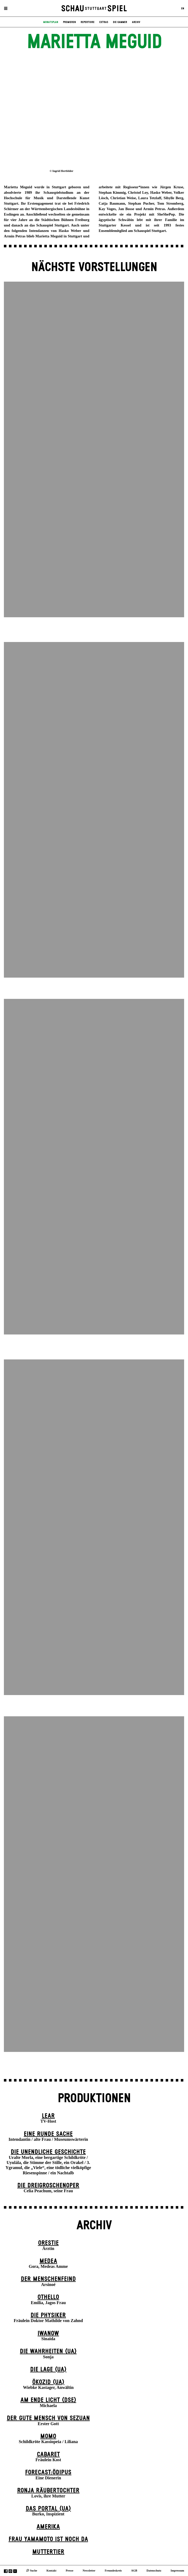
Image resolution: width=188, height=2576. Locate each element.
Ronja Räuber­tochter (48, 2490)
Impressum (177, 2570)
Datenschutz (154, 2570)
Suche (33, 2570)
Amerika (48, 2527)
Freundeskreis (113, 2570)
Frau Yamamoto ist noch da (48, 2539)
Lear (48, 2116)
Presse (69, 2570)
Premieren (69, 22)
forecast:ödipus (48, 2472)
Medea (48, 2261)
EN (182, 8)
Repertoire (87, 22)
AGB (134, 2570)
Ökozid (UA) (48, 2382)
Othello (48, 2297)
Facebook (6, 2571)
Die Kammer (120, 22)
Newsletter (89, 2570)
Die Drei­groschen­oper (48, 2185)
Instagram (10, 2571)
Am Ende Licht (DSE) (48, 2400)
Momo (48, 2436)
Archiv (136, 22)
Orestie (48, 2243)
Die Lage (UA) (48, 2369)
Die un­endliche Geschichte (48, 2152)
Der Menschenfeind (48, 2279)
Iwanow (48, 2333)
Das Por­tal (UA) (48, 2508)
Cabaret (48, 2454)
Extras (103, 22)
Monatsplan (50, 22)
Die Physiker (48, 2315)
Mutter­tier (48, 2552)
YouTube (15, 2571)
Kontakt (51, 2570)
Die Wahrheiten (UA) (48, 2351)
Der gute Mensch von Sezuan (48, 2418)
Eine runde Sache (48, 2134)
